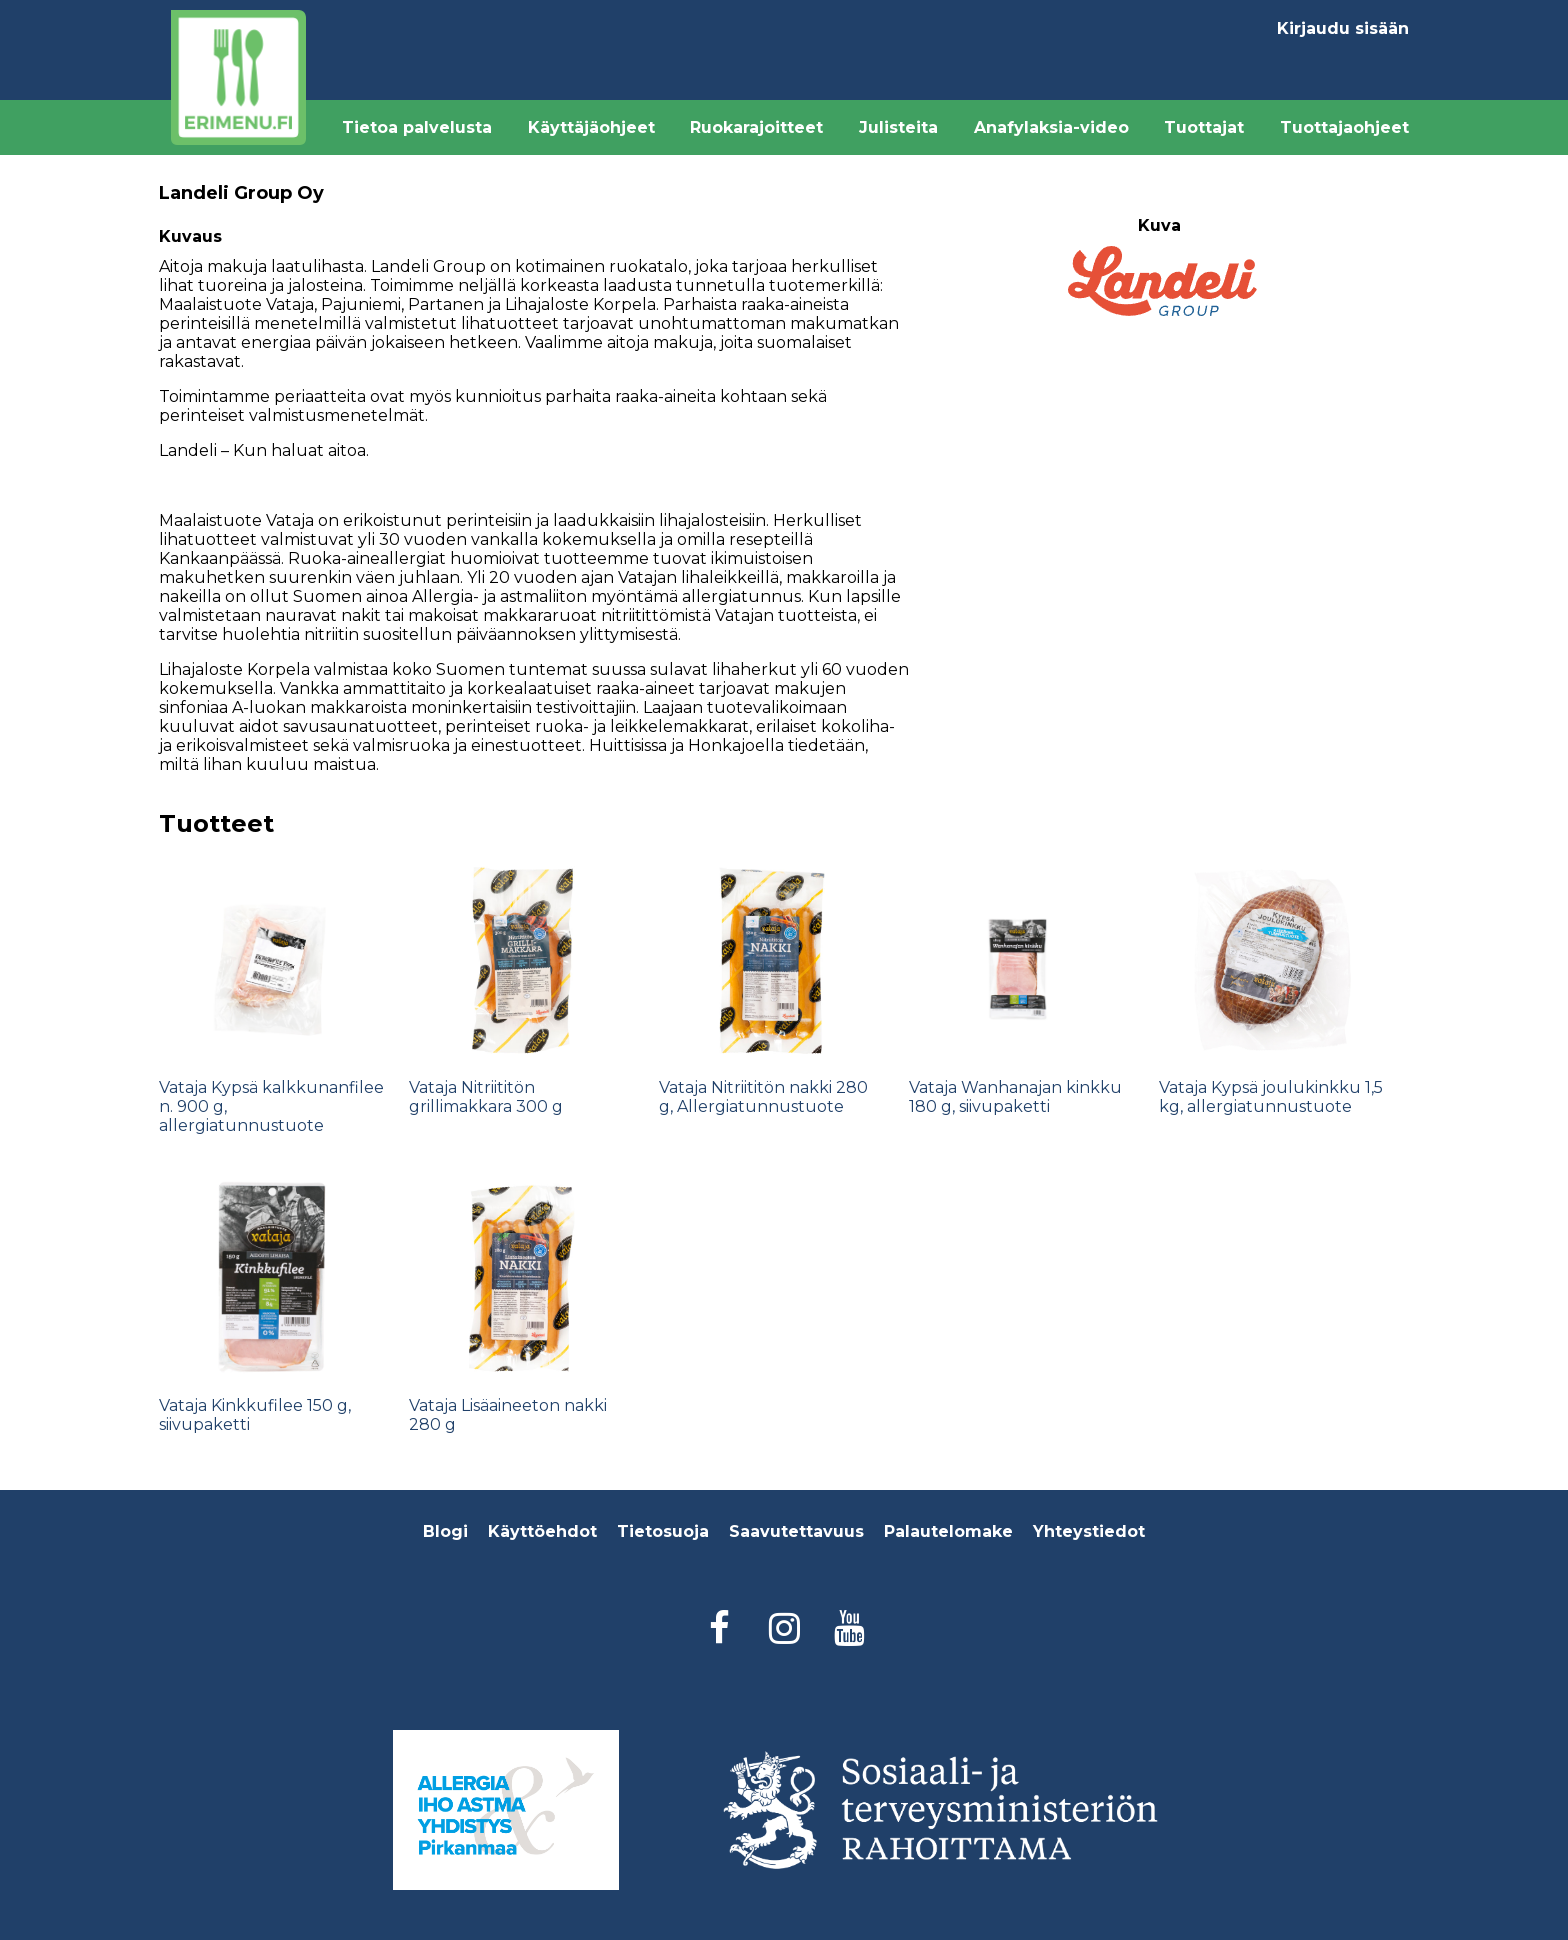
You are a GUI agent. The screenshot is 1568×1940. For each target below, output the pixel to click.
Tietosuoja (663, 1531)
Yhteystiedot (1089, 1531)
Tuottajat (1204, 127)
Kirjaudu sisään (1343, 28)
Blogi (445, 1531)
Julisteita (898, 127)
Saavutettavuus (796, 1531)
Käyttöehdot (542, 1531)
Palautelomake (948, 1531)
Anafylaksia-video (1051, 127)
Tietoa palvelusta (417, 127)
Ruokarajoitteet (756, 127)
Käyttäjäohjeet (591, 127)
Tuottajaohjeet (1344, 127)
